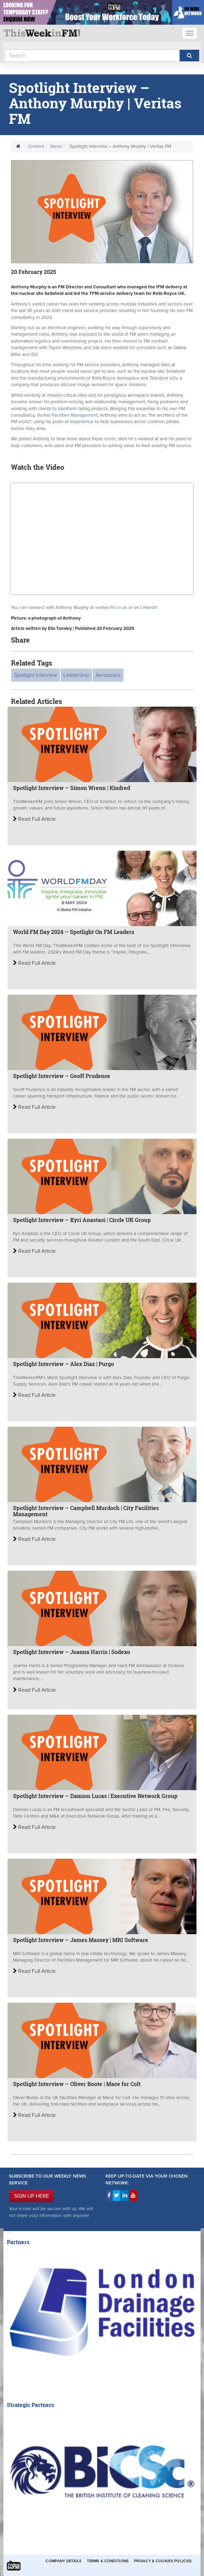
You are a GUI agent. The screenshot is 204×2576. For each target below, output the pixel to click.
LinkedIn (148, 607)
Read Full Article (34, 819)
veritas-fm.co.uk (111, 607)
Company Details (63, 2561)
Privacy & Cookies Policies (163, 2561)
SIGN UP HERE (31, 2196)
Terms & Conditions (108, 2561)
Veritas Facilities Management (67, 415)
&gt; (102, 538)
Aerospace (108, 675)
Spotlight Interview (35, 675)
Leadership (76, 675)
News (56, 146)
